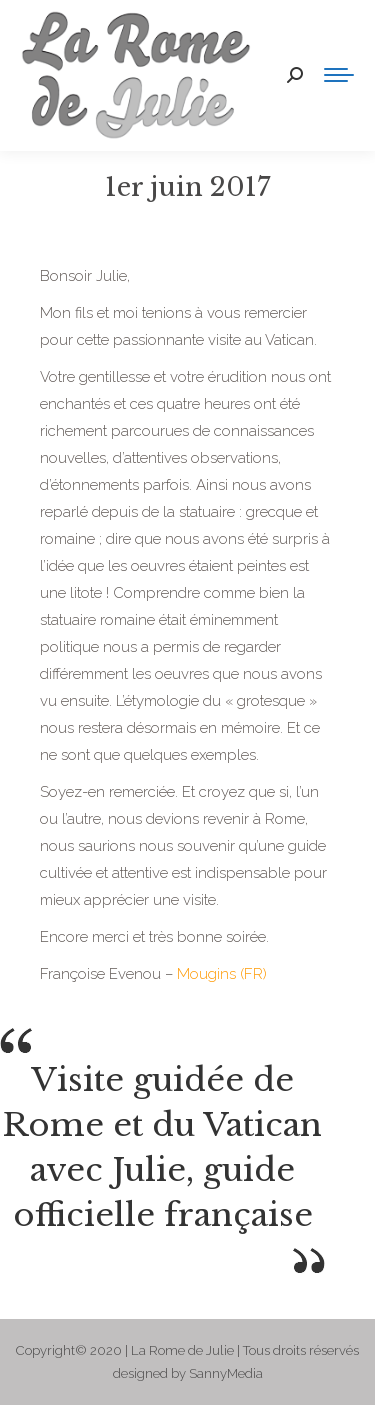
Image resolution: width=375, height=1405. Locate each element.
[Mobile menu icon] (339, 75)
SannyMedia (226, 1373)
